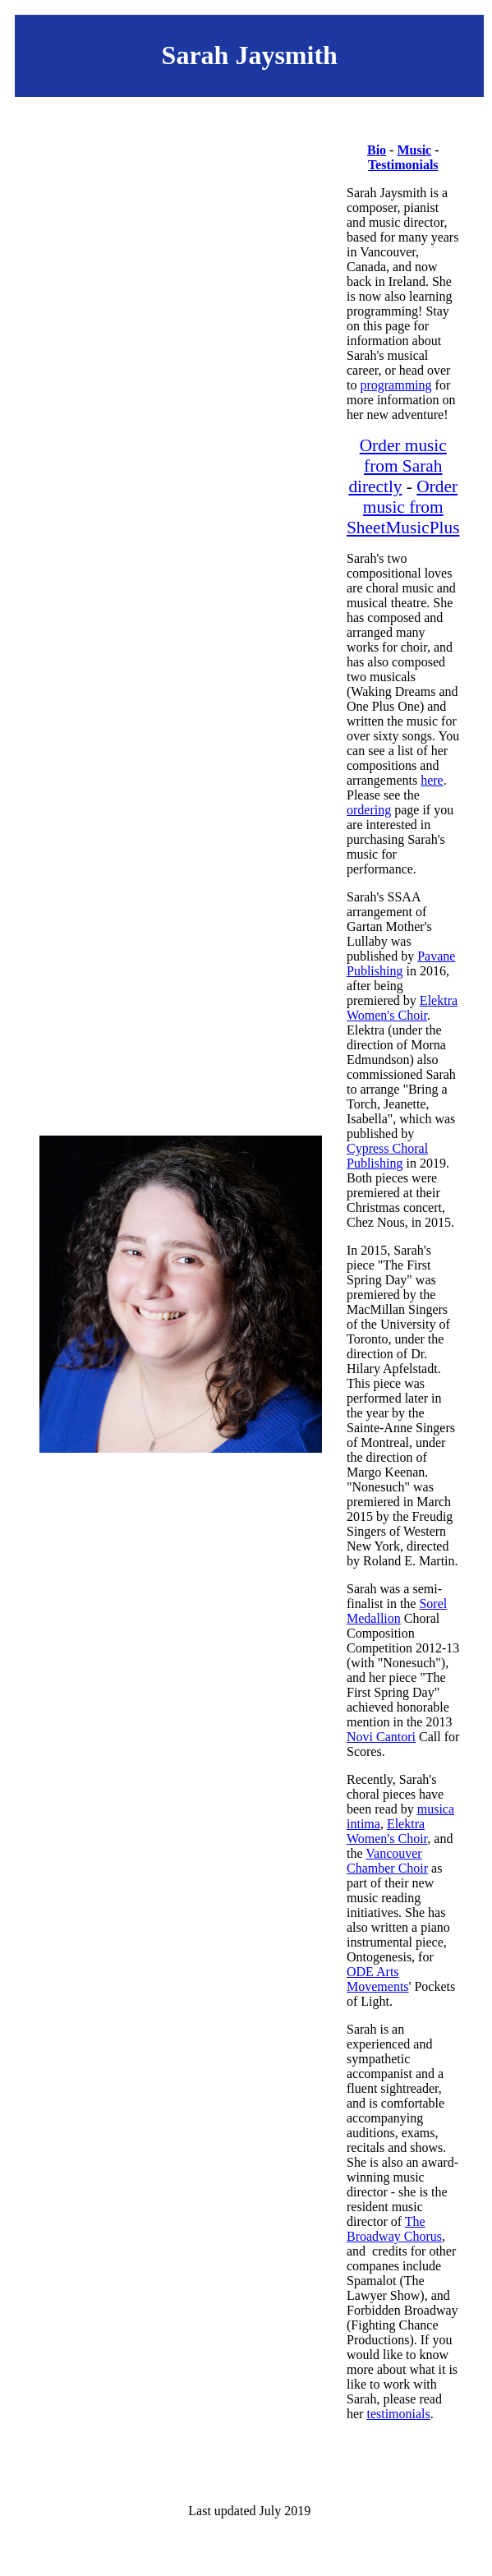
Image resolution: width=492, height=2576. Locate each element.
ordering (369, 810)
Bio (376, 150)
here (432, 780)
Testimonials (403, 165)
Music (414, 150)
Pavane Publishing (401, 963)
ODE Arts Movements (378, 1979)
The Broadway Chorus (394, 2228)
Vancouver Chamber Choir (387, 1860)
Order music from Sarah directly (397, 465)
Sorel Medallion (397, 1611)
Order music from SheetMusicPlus (403, 507)
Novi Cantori (381, 1737)
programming (395, 385)
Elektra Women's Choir (402, 1007)
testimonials (398, 2414)
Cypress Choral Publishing (387, 1155)
